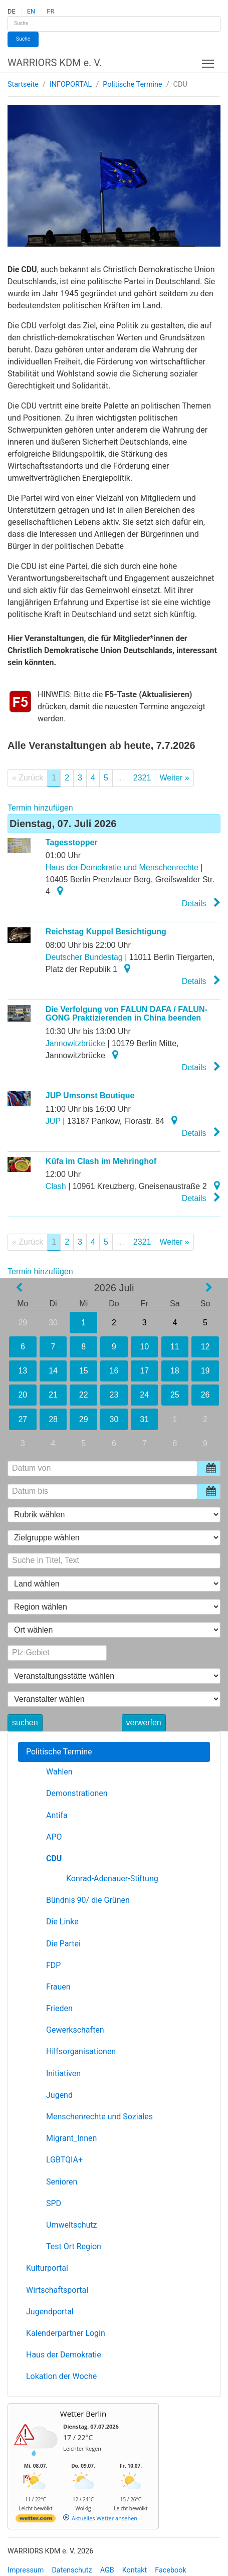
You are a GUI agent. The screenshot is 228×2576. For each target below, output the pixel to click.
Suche (23, 39)
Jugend (59, 2095)
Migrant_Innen (71, 2138)
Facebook (170, 2570)
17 (144, 1370)
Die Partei (63, 1943)
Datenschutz (72, 2570)
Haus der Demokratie (63, 2354)
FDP (53, 1965)
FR (50, 11)
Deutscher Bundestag (84, 957)
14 (53, 1370)
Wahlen (59, 1771)
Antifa (57, 1815)
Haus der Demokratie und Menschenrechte (122, 867)
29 (22, 1322)
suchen (25, 1722)
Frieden (59, 2008)
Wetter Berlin (83, 2414)
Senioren (61, 2182)
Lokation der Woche (61, 2376)
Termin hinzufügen (40, 808)
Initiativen (63, 2073)
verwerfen (143, 1722)
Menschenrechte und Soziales (99, 2116)
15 (83, 1370)
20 (23, 1395)
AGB (107, 2570)
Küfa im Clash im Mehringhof (101, 1161)
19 (205, 1370)
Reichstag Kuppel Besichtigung (106, 931)
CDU (54, 1858)
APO (54, 1837)
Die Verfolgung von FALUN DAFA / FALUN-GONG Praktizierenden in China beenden (126, 1014)
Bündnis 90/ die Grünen (88, 1900)
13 (23, 1370)
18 (174, 1370)
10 (144, 1346)
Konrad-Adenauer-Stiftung (112, 1878)
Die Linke (62, 1921)
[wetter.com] (36, 2520)
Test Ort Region (73, 2246)
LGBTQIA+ (64, 2159)
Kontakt (134, 2570)
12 (205, 1346)
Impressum (26, 2570)
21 (53, 1395)
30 (53, 1322)
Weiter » (174, 777)
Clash (56, 1186)
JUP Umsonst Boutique (90, 1095)
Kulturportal (47, 2268)
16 (114, 1370)
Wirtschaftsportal (57, 2290)
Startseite (23, 84)
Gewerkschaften (75, 2030)
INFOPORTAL (71, 84)
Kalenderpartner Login (65, 2333)
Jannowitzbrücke (75, 1043)
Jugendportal (50, 2311)
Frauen (58, 1987)
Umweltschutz (71, 2225)
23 (114, 1395)
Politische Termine (132, 84)
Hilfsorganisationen (81, 2051)
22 (83, 1395)
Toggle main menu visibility (208, 61)
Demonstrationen (77, 1793)
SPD (53, 2203)
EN (31, 11)
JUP (53, 1121)
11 (175, 1346)
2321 (142, 777)
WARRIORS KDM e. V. (55, 63)
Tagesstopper (72, 842)
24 (144, 1395)
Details (201, 903)
